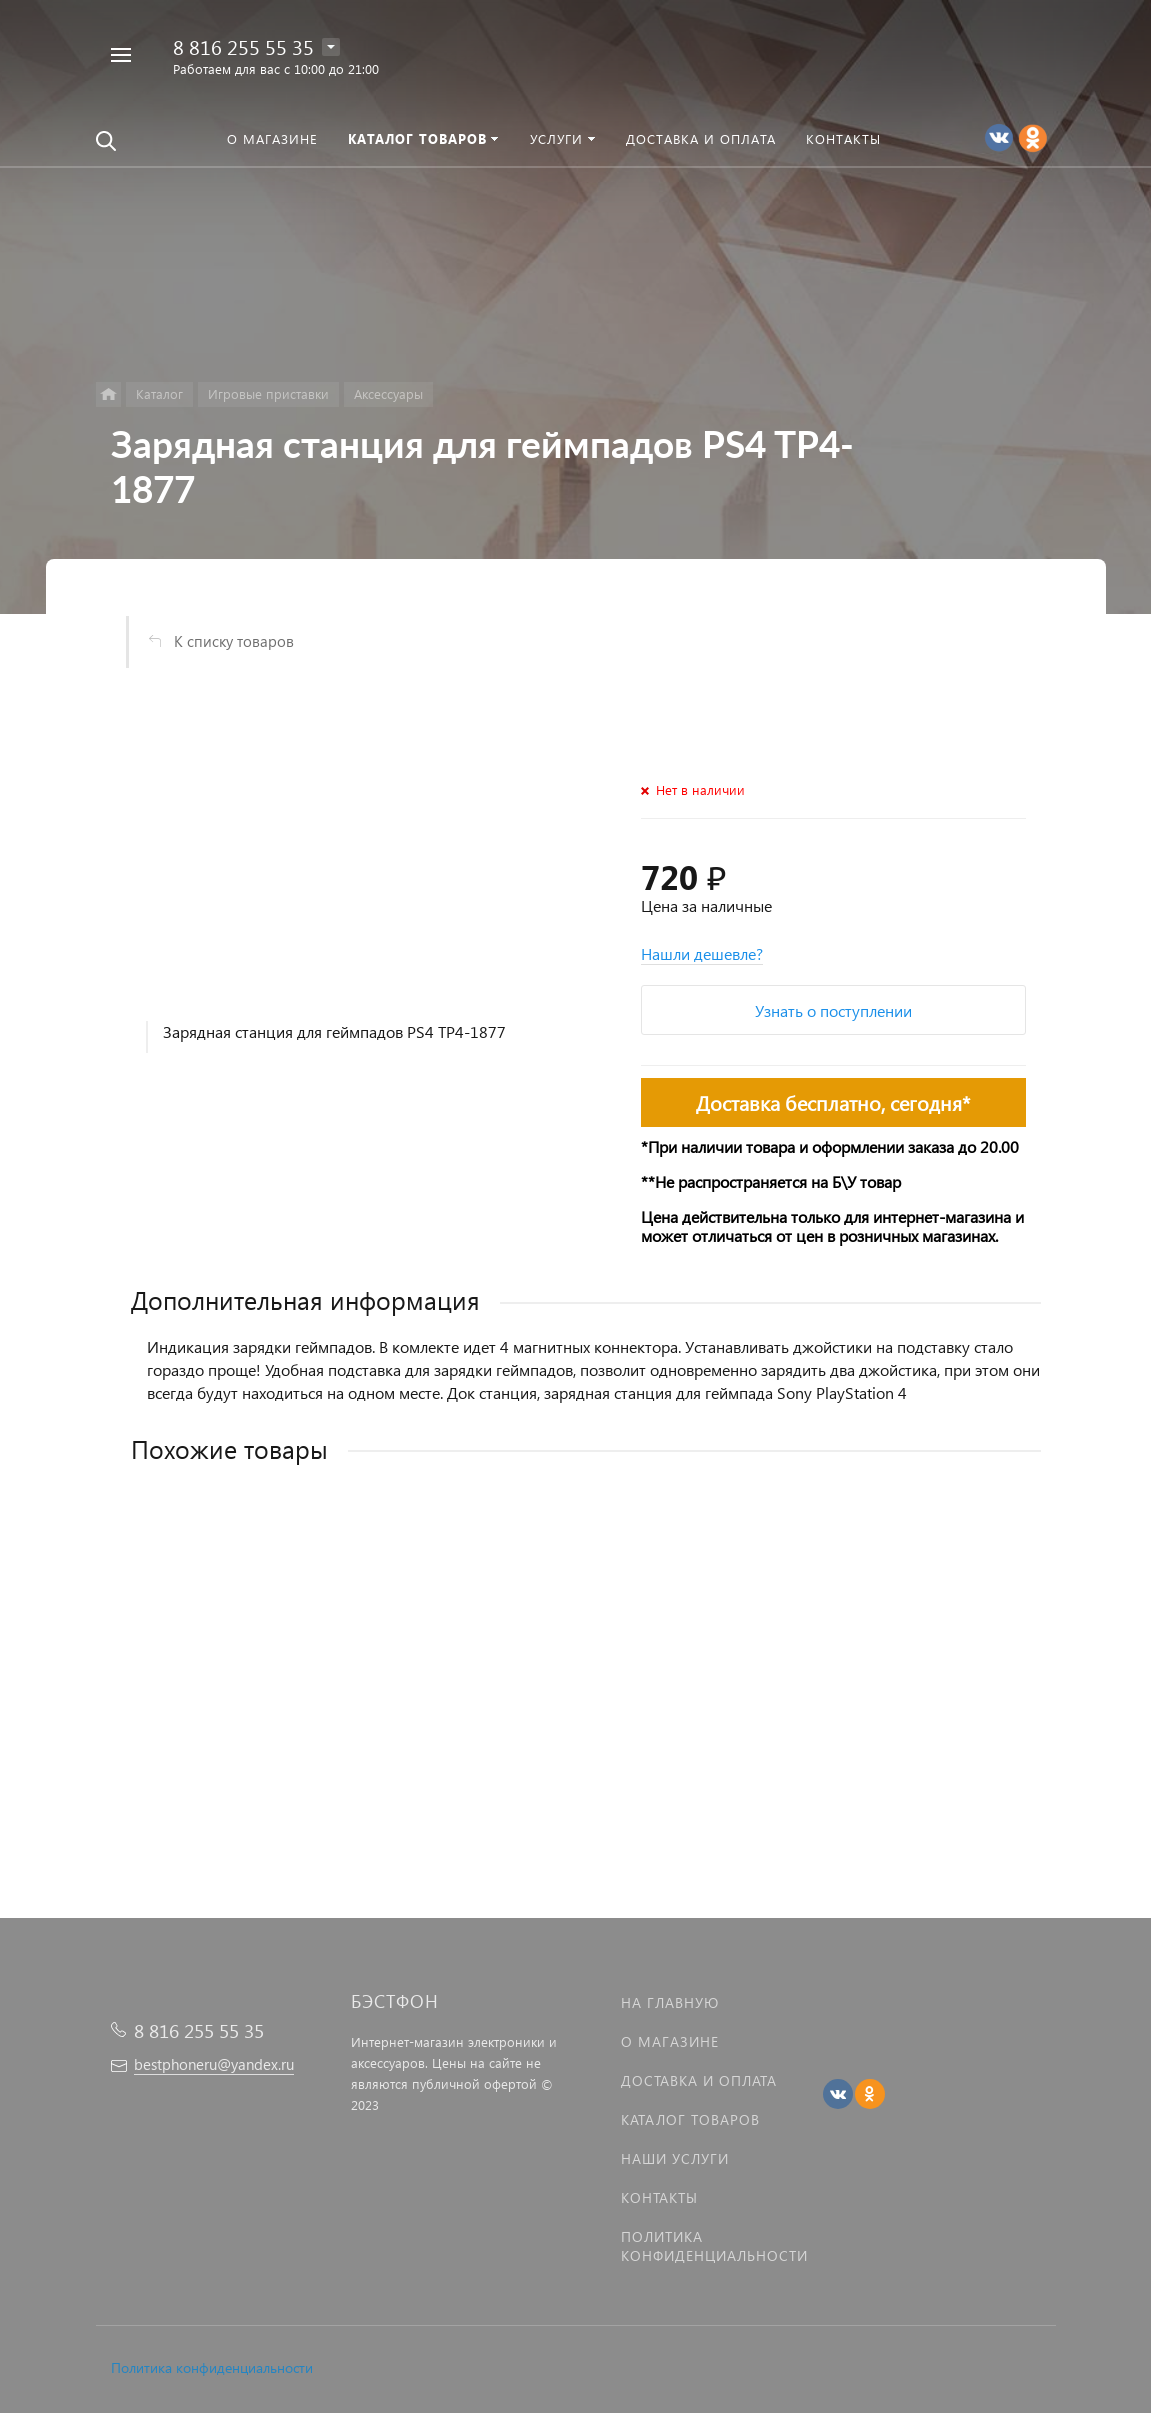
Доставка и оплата (699, 2080)
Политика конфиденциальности (212, 2367)
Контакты (659, 2197)
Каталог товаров (690, 2119)
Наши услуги (675, 2158)
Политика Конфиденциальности (714, 2246)
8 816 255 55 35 (243, 46)
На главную (670, 2002)
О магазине (670, 2041)
